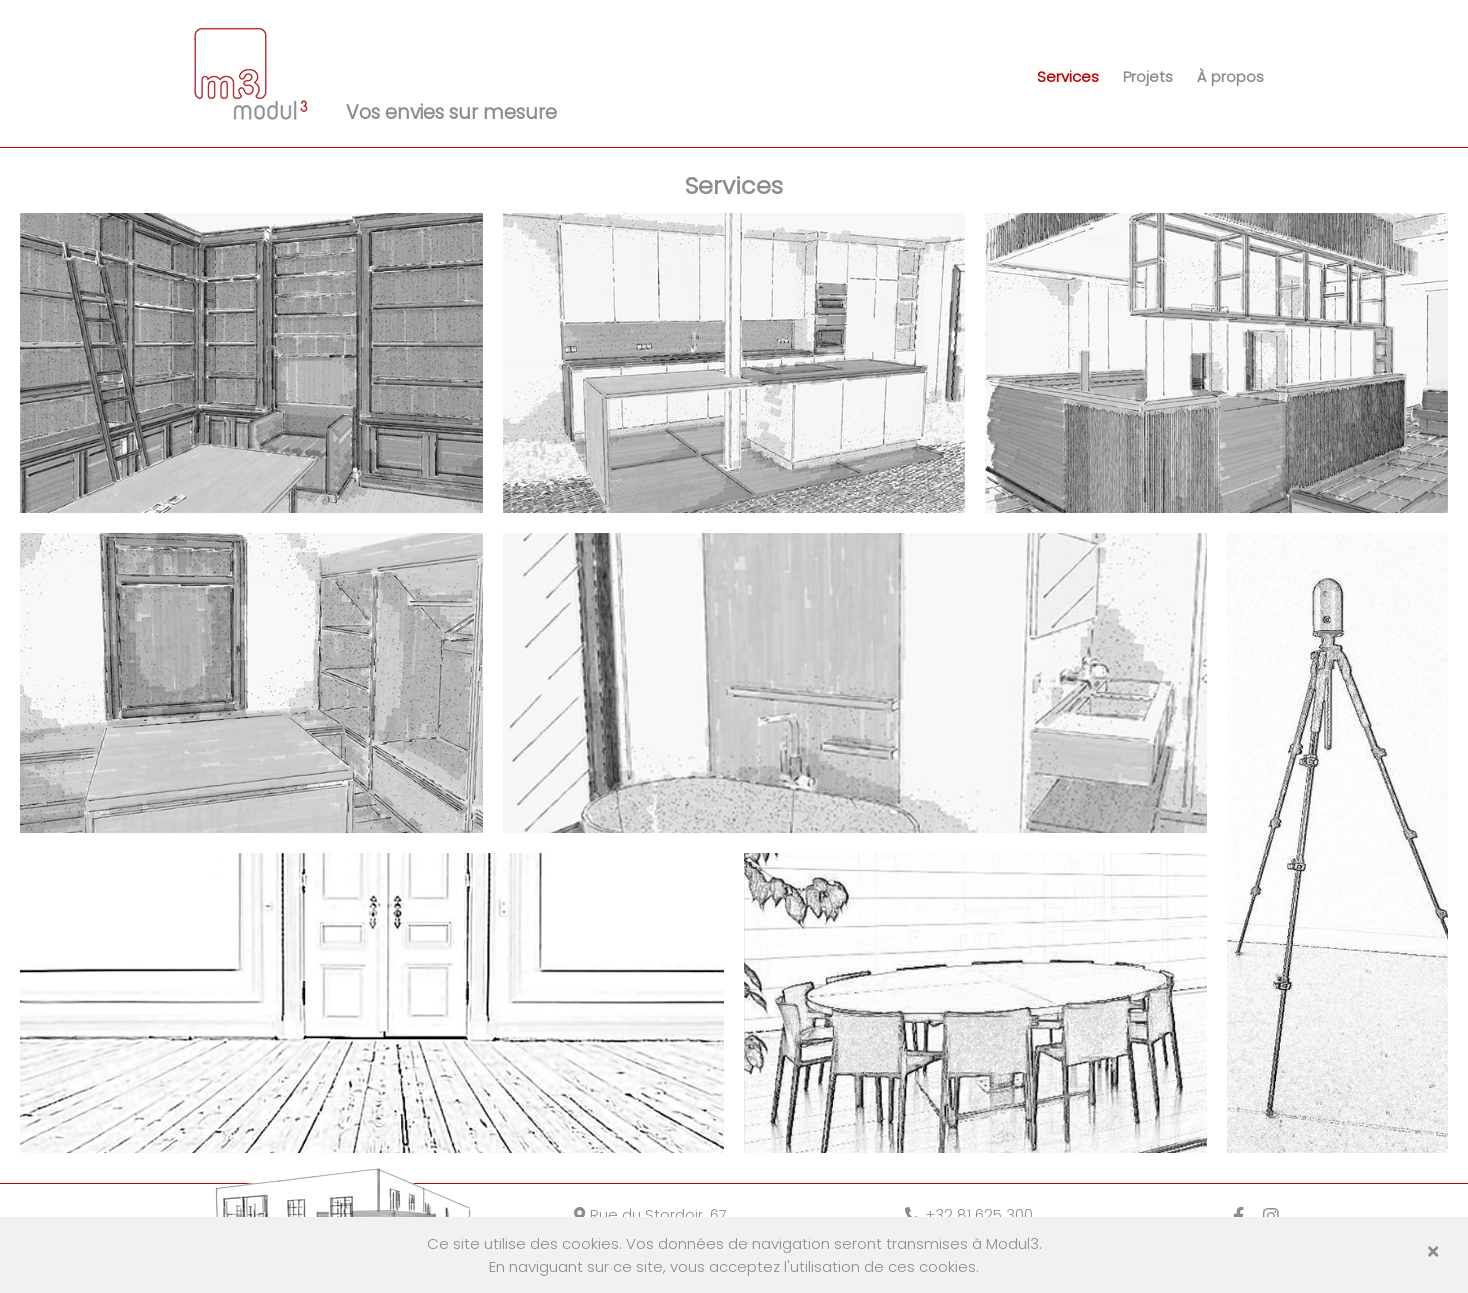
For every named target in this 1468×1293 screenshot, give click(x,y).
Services (1068, 76)
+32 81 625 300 (969, 1214)
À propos (1230, 76)
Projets (1148, 76)
